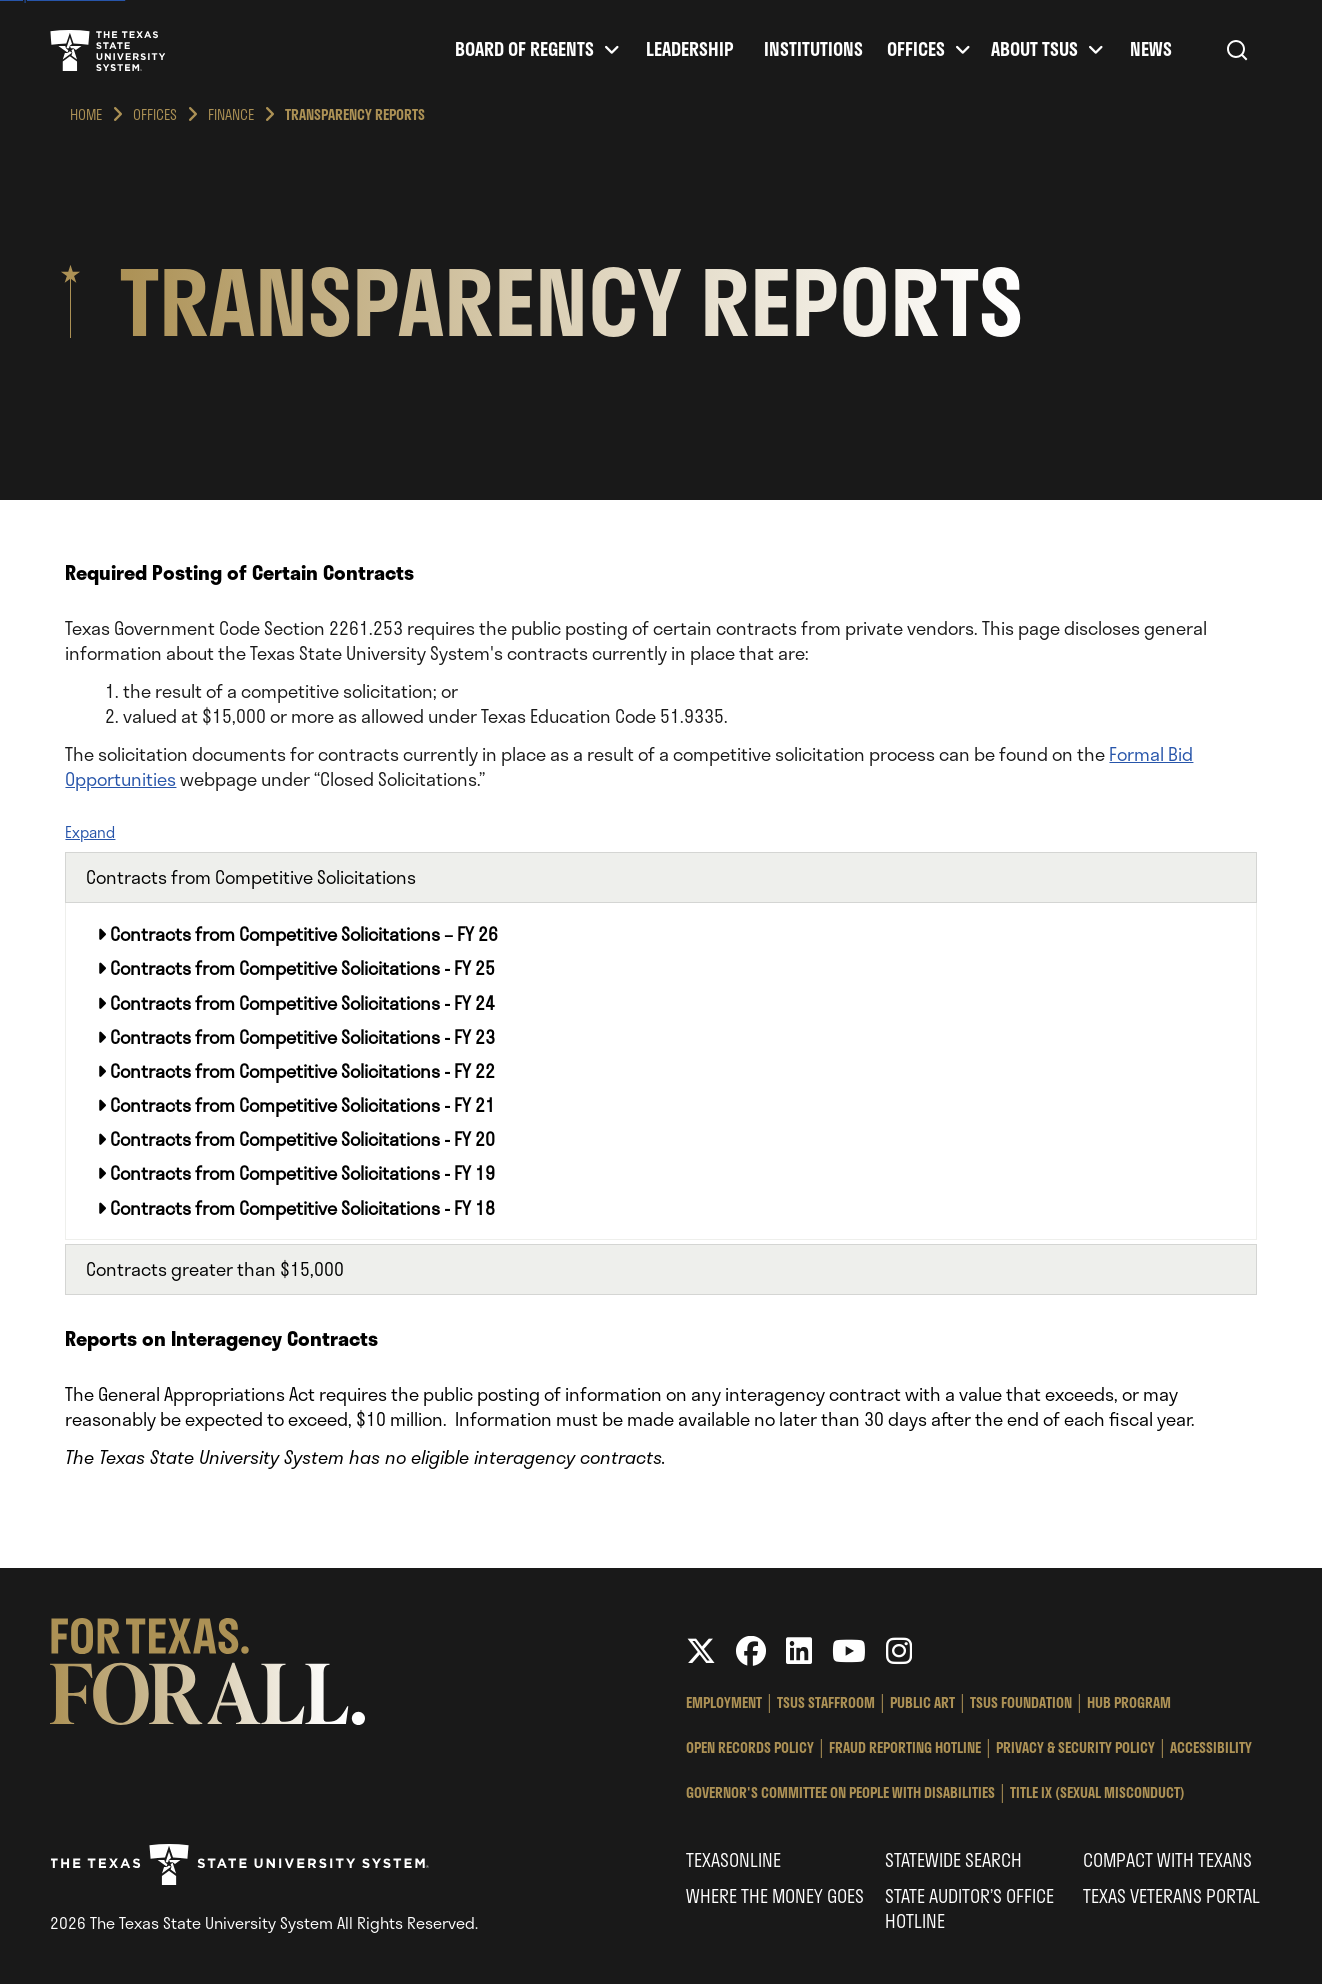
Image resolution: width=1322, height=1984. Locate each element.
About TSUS (1034, 49)
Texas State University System (108, 50)
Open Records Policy (750, 1747)
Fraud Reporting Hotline (905, 1747)
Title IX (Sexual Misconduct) (1097, 1792)
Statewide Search (953, 1860)
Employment (724, 1702)
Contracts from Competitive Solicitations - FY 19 (296, 1173)
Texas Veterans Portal (1171, 1896)
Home (86, 114)
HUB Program (1129, 1702)
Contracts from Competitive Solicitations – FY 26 (297, 934)
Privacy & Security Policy (1075, 1747)
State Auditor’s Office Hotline (969, 1908)
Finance (231, 114)
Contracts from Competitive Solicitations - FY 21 (296, 1105)
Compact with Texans (1167, 1860)
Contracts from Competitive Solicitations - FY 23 (296, 1037)
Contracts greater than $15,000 (215, 1269)
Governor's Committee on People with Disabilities (840, 1792)
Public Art (922, 1702)
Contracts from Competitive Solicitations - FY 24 (296, 1003)
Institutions (813, 49)
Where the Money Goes (775, 1896)
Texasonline (733, 1860)
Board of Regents (524, 49)
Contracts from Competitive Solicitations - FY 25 (296, 968)
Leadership (690, 49)
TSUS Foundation (1021, 1702)
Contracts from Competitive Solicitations (251, 877)
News (1151, 49)
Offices (916, 49)
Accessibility (1211, 1747)
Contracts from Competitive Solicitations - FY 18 (296, 1208)
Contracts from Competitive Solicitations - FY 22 (296, 1071)
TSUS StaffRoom (826, 1702)
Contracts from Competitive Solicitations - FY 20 (296, 1139)
